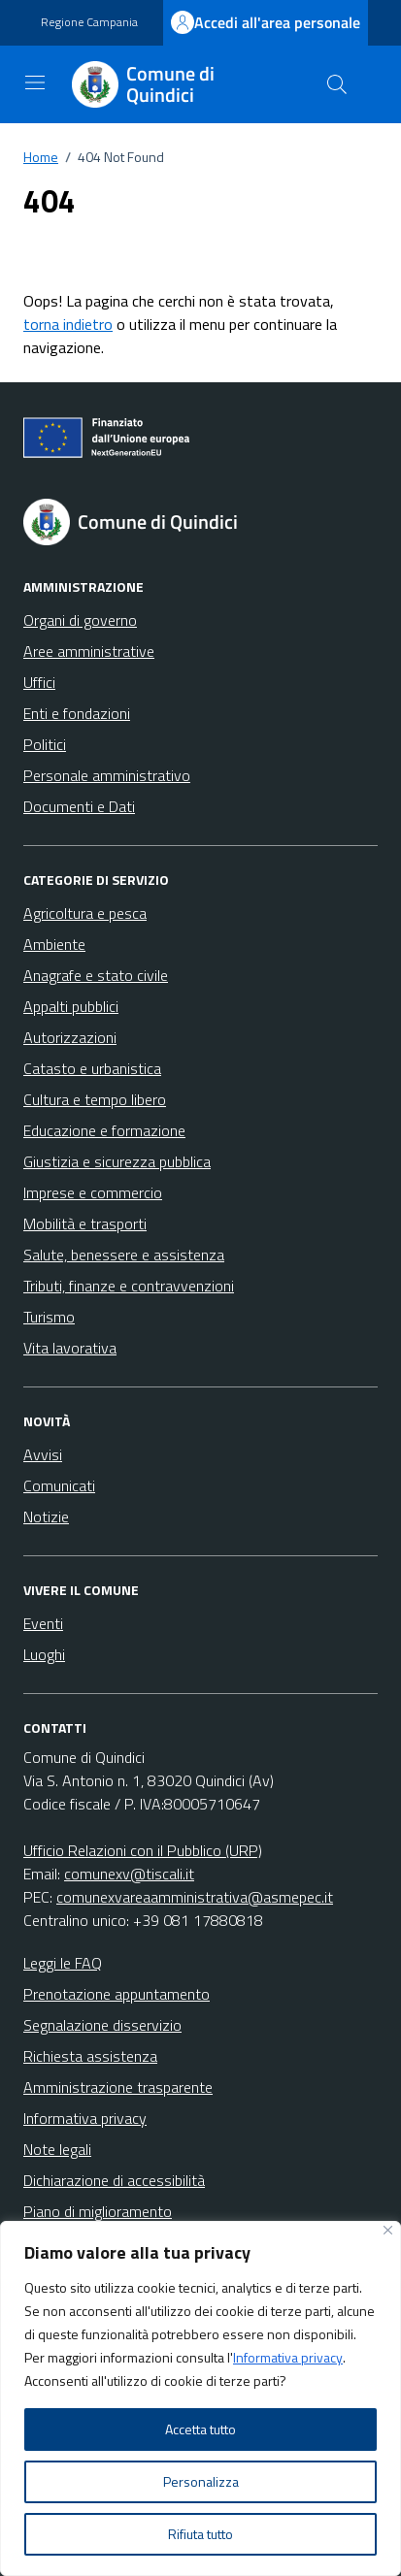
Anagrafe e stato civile (95, 975)
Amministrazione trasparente (118, 2087)
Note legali (57, 2149)
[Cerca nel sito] (337, 84)
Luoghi (44, 1654)
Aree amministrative (88, 651)
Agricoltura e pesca (85, 913)
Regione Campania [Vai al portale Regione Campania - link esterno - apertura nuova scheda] (89, 22)
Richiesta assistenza (90, 2056)
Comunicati (59, 1485)
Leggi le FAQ (62, 1962)
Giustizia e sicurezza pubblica (117, 1161)
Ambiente (54, 944)
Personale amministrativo (106, 775)
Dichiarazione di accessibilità (114, 2180)
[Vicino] (388, 2230)
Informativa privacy (288, 2357)
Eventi (43, 1623)
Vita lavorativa (70, 1347)
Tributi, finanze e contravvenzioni (128, 1285)
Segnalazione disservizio (102, 2025)
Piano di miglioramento (97, 2211)
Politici (44, 744)
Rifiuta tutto (200, 2534)
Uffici (39, 682)
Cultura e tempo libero (94, 1099)
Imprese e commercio (92, 1192)
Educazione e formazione (104, 1130)
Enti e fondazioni (76, 713)
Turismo (49, 1316)
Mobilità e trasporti (85, 1223)
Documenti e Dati (79, 806)
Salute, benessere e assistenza (123, 1254)
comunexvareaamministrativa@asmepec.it (194, 1896)
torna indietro (68, 324)
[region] (200, 2398)
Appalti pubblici (70, 1006)
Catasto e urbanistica (92, 1068)
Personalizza (201, 2481)
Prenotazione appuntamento (116, 1993)
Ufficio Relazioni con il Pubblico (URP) (142, 1850)
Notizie (46, 1516)
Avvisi (42, 1454)
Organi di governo (80, 620)
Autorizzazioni (70, 1037)
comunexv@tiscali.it (129, 1873)
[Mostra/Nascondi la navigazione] (35, 82)
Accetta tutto (200, 2429)
